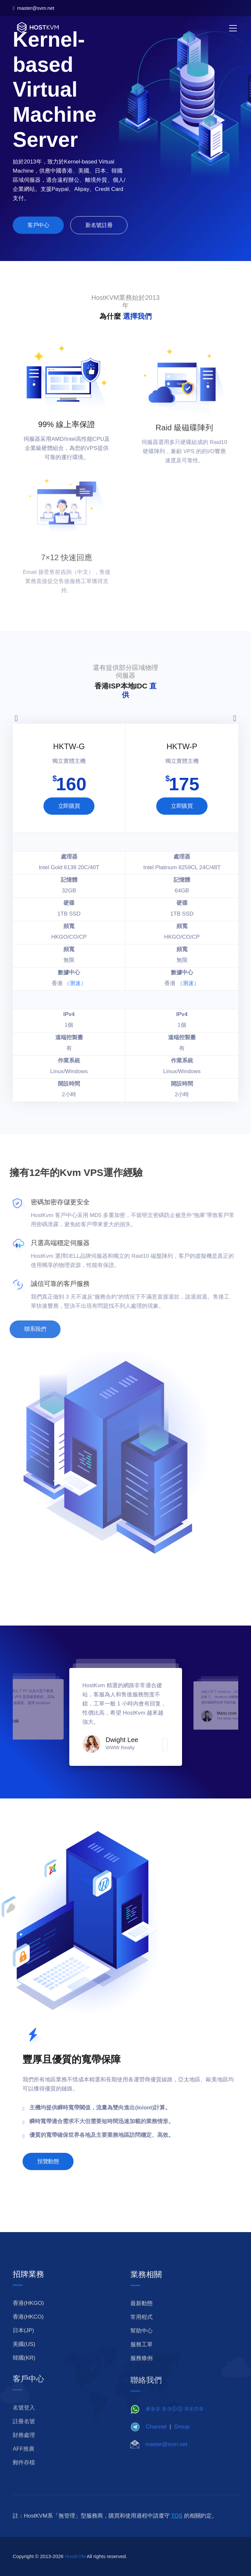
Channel (156, 2444)
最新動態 (141, 2322)
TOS (177, 2531)
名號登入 (24, 2426)
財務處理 (24, 2453)
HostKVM (75, 2571)
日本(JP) (23, 2346)
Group (182, 2444)
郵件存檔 (24, 2480)
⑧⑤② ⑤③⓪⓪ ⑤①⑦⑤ (174, 2426)
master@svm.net (33, 8)
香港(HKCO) (28, 2332)
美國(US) (24, 2359)
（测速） (75, 983)
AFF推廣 (23, 2467)
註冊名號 (24, 2439)
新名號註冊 (98, 230)
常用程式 (141, 2335)
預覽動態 (48, 2177)
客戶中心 (38, 230)
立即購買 (69, 806)
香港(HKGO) (28, 2318)
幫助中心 (141, 2349)
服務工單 (141, 2363)
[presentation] (16, 718)
